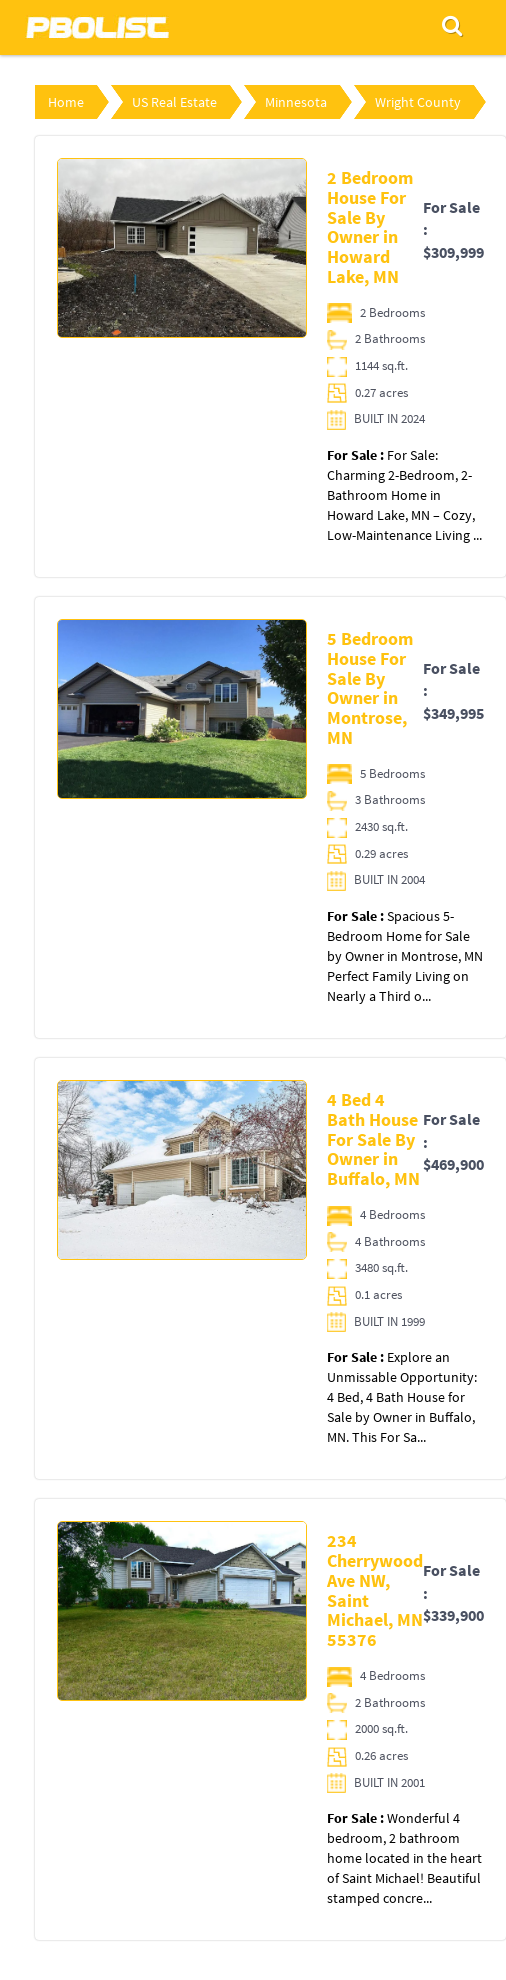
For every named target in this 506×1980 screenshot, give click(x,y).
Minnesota (296, 102)
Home (66, 102)
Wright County (418, 102)
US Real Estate (174, 102)
